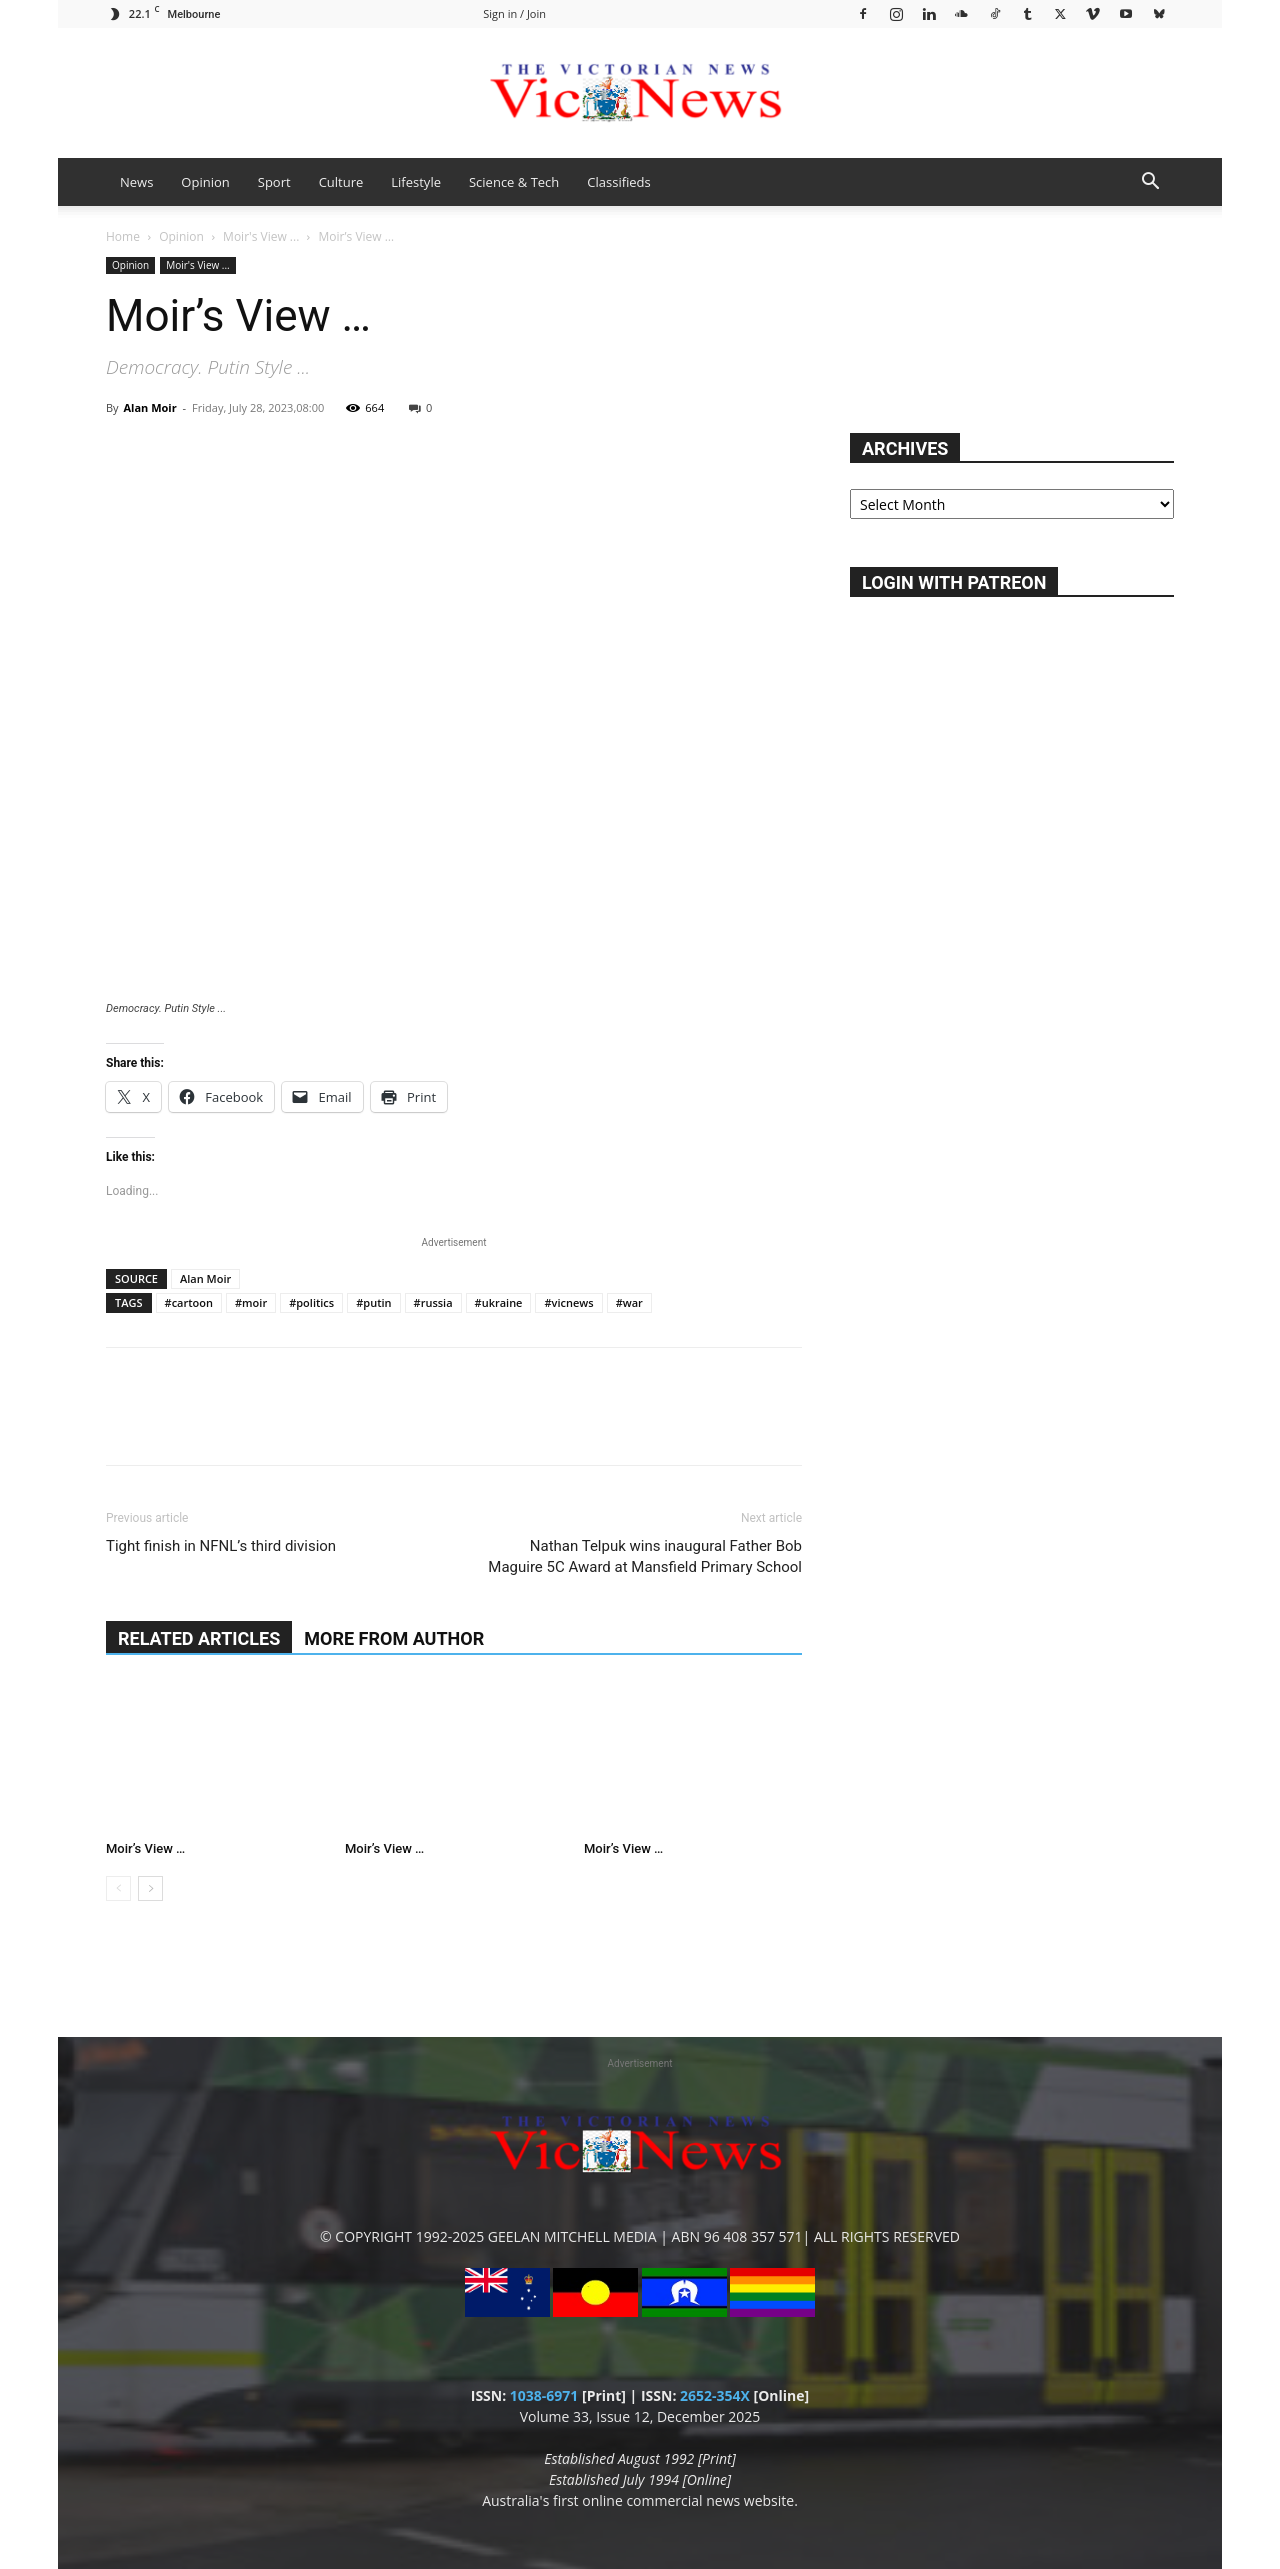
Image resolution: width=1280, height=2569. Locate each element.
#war (629, 1302)
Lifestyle (416, 182)
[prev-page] (118, 1888)
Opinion (205, 182)
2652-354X (715, 2395)
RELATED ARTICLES (199, 1638)
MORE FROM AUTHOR (394, 1638)
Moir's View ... (261, 236)
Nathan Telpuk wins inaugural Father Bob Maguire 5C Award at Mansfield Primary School (645, 1556)
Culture (341, 182)
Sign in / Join (514, 13)
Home (123, 236)
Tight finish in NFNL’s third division (221, 1546)
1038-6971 (544, 2395)
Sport (274, 182)
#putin (373, 1302)
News (136, 182)
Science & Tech (514, 182)
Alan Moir (149, 407)
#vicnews (568, 1302)
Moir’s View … (145, 1848)
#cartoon (189, 1302)
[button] (1150, 183)
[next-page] (150, 1888)
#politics (311, 1302)
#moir (251, 1302)
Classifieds (618, 182)
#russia (433, 1302)
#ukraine (499, 1302)
